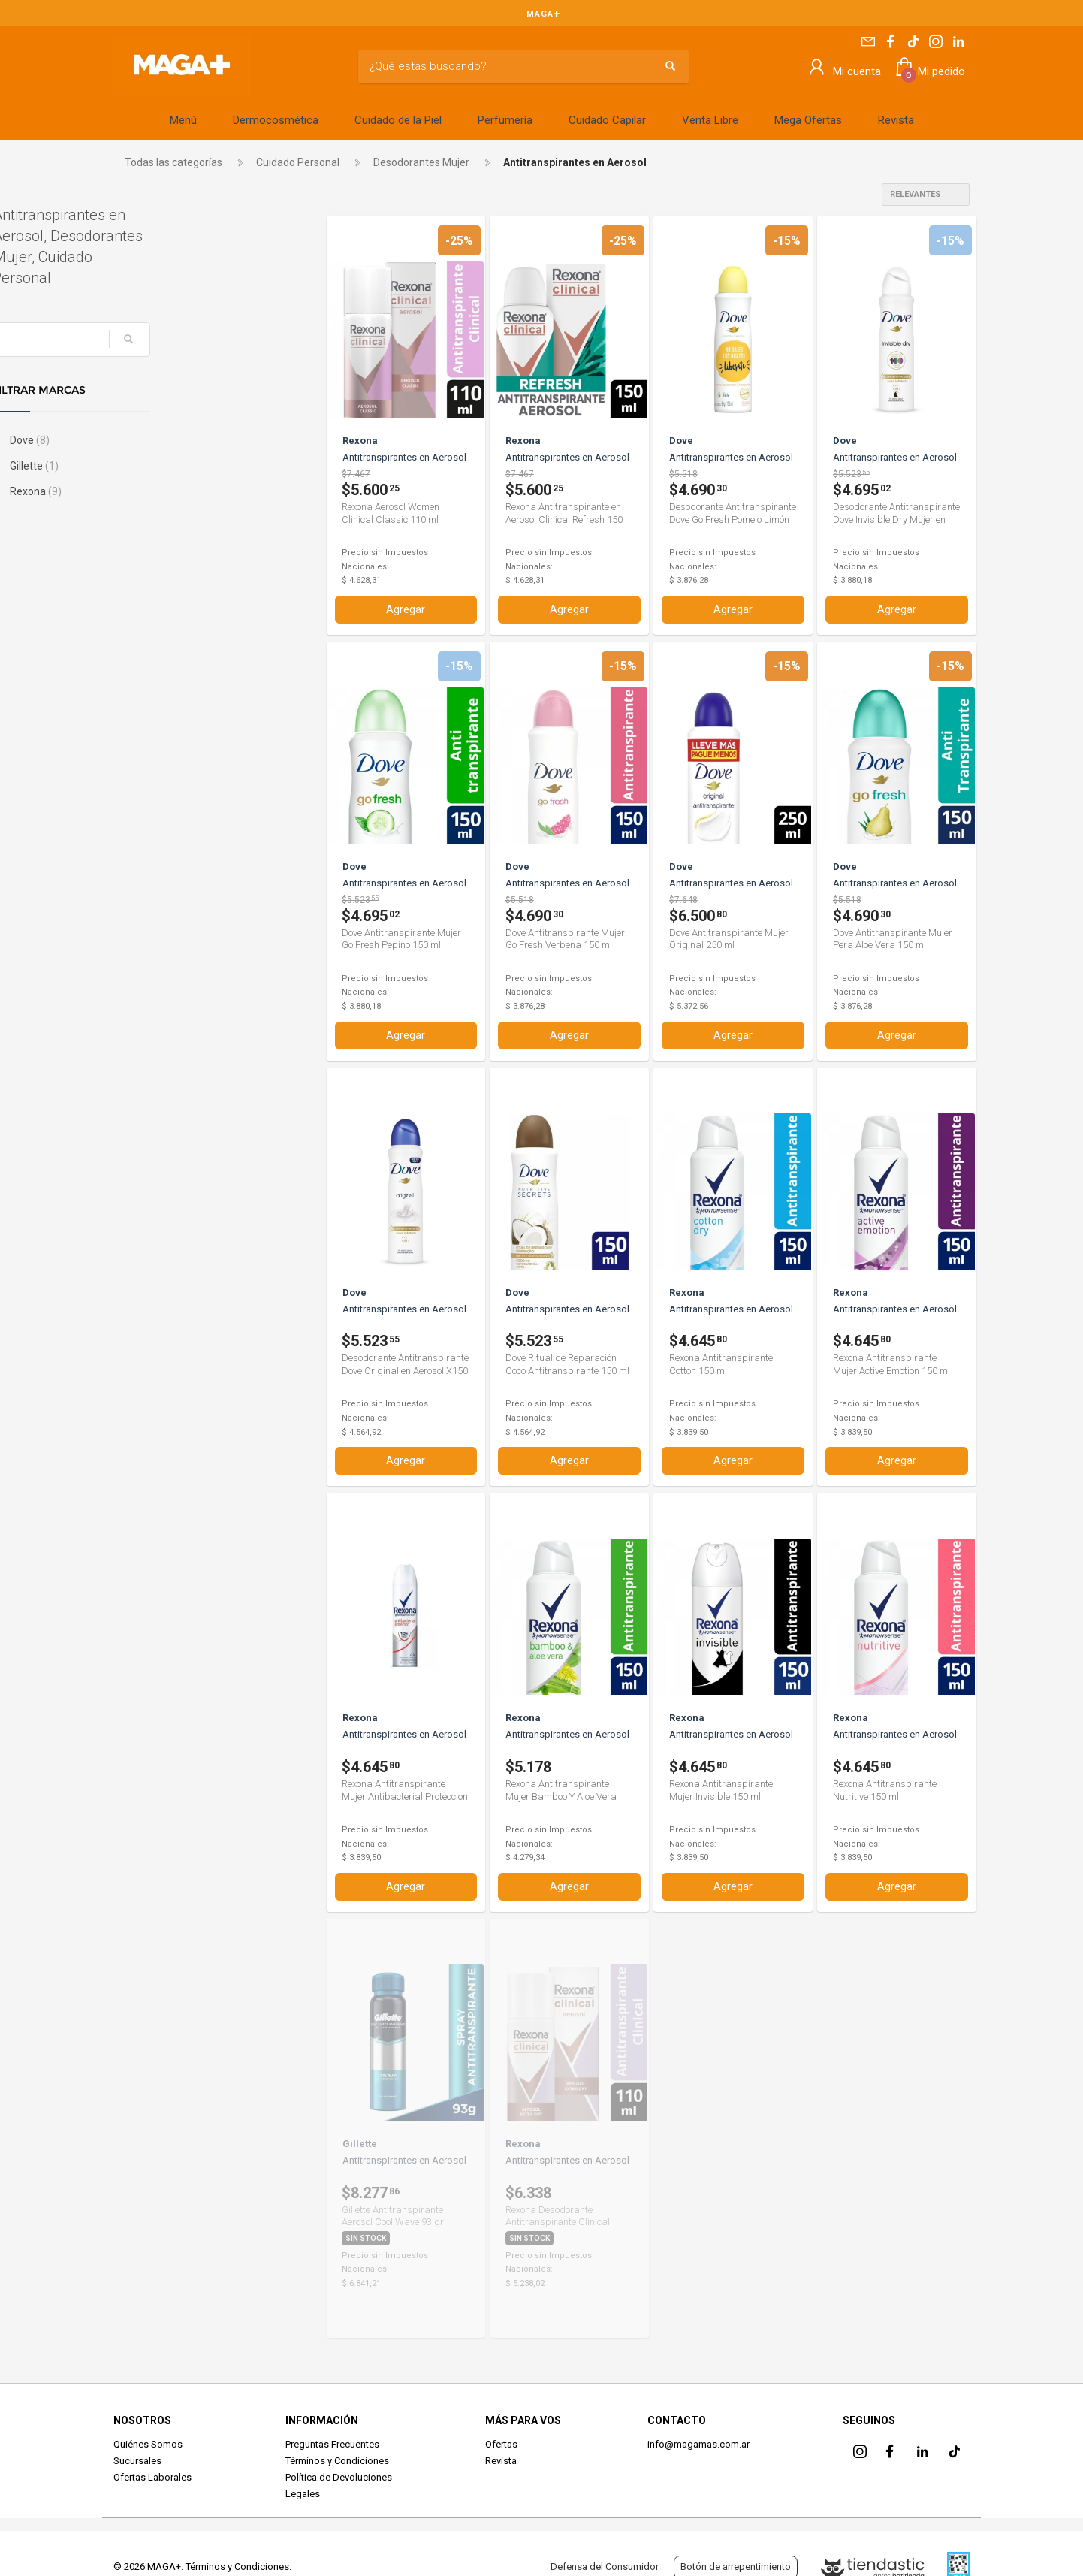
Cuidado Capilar (607, 120)
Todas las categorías (173, 162)
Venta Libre (710, 120)
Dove (149, 440)
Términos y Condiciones (337, 2460)
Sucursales (137, 2460)
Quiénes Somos (148, 2443)
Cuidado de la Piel (398, 120)
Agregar (405, 609)
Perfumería (505, 120)
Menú (183, 120)
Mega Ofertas (808, 120)
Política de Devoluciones (338, 2476)
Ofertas (501, 2443)
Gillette (153, 466)
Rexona (155, 491)
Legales (302, 2493)
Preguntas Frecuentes (332, 2443)
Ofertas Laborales (152, 2476)
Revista (896, 120)
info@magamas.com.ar (698, 2443)
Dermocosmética (275, 120)
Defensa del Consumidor (605, 2566)
